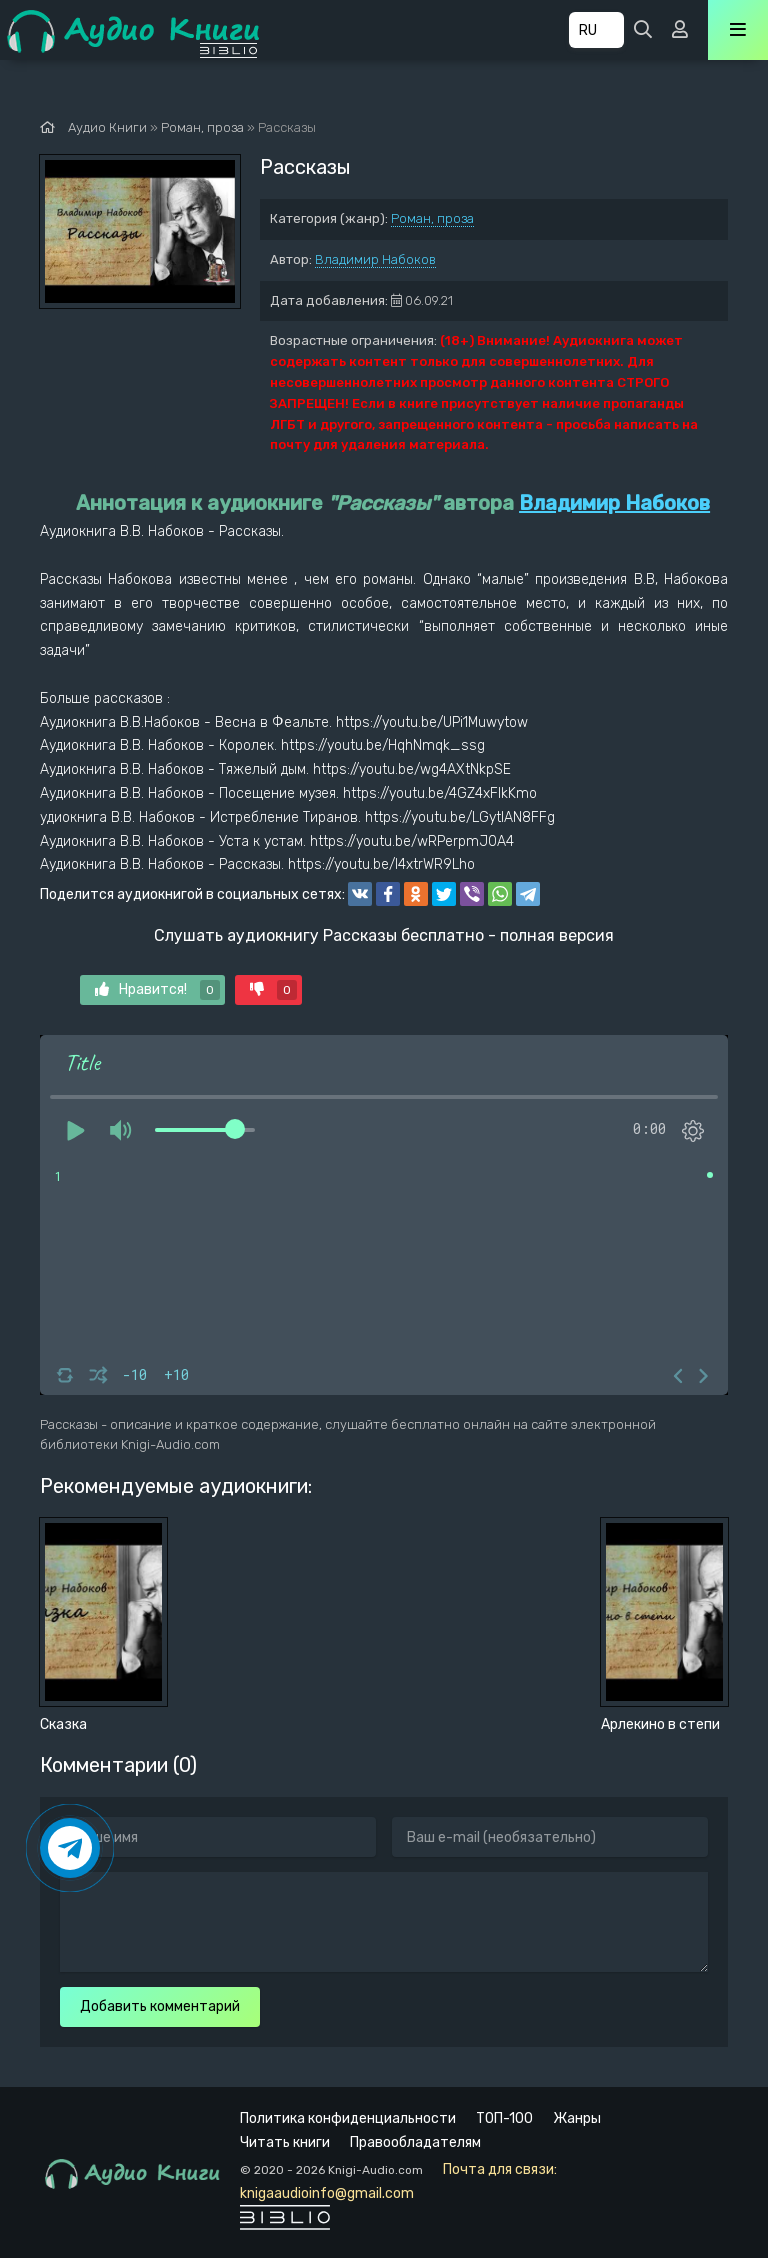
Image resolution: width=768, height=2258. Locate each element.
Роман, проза (432, 218)
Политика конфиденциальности (348, 2118)
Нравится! (157, 990)
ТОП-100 (504, 2118)
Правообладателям (415, 2142)
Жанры (577, 2118)
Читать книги (285, 2142)
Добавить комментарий (160, 2006)
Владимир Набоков (375, 259)
